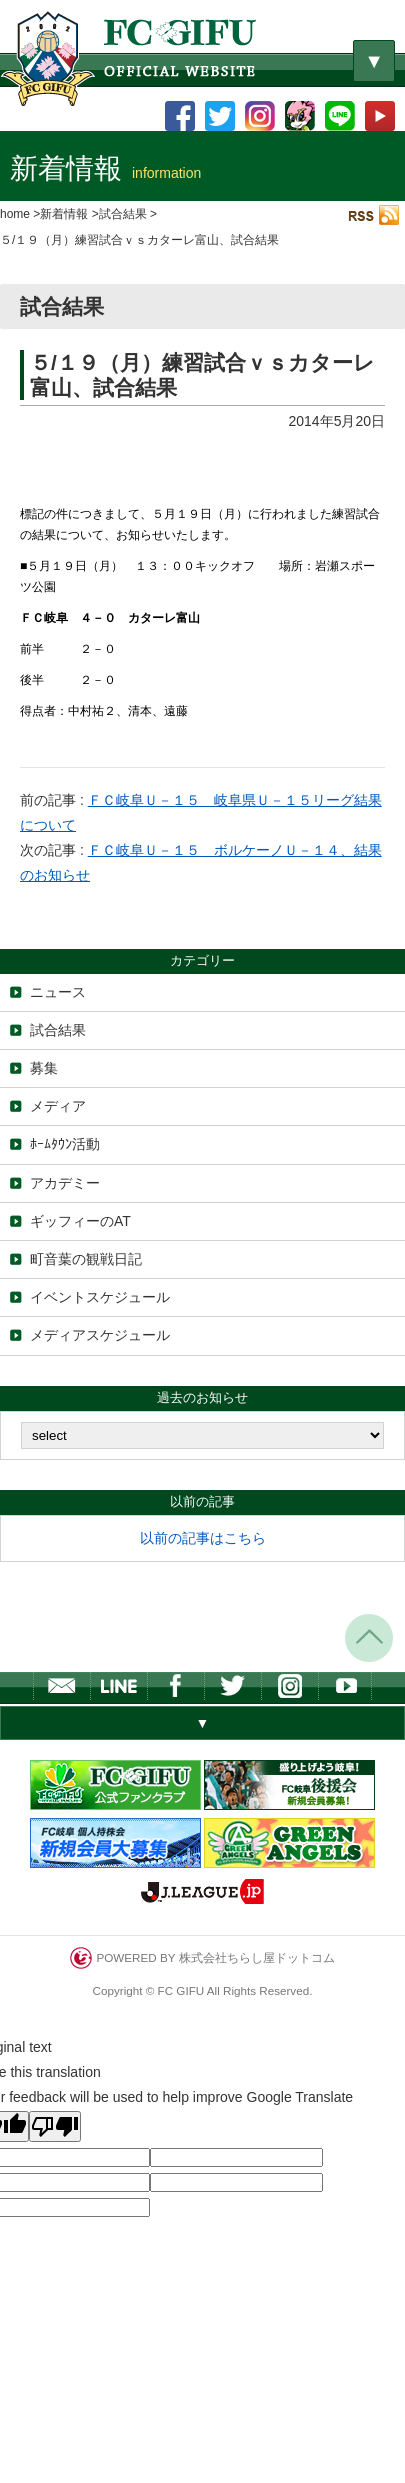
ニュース (58, 992)
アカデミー (65, 1183)
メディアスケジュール (100, 1335)
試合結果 (58, 1030)
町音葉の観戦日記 (86, 1259)
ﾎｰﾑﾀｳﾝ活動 (65, 1144)
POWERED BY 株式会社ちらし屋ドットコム (202, 1957)
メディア (58, 1106)
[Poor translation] (55, 2126)
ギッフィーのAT (80, 1221)
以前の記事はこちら (203, 1538)
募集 (44, 1068)
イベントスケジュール (100, 1297)
